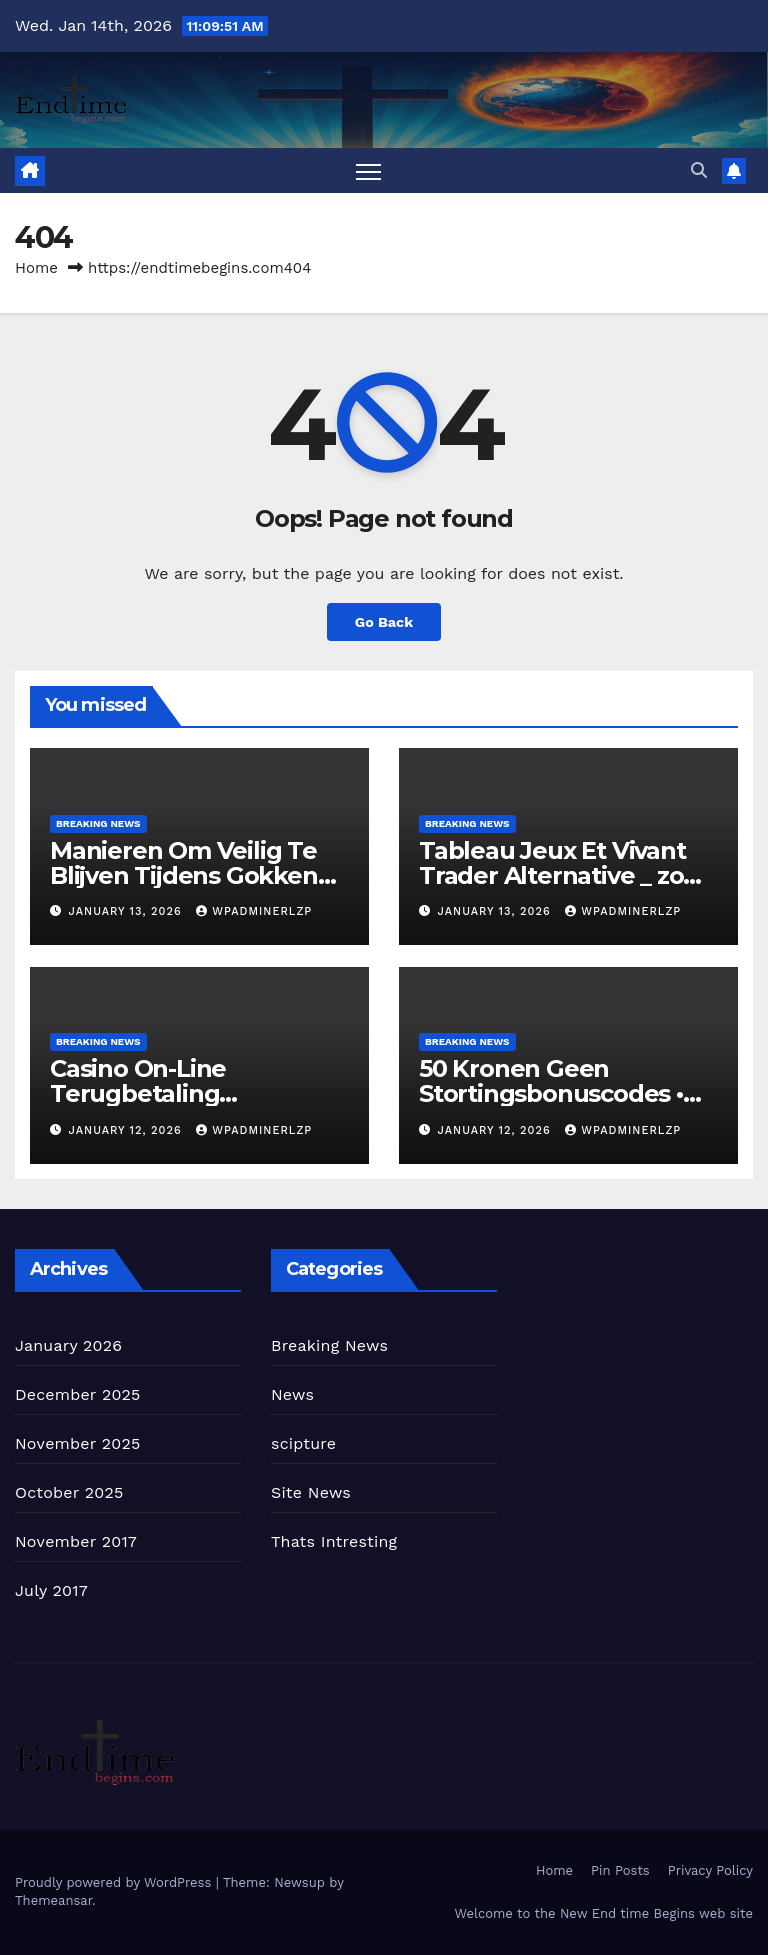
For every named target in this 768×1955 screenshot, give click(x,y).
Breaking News (98, 823)
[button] (699, 170)
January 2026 (68, 1345)
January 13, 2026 (128, 911)
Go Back (384, 622)
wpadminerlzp (254, 911)
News (292, 1394)
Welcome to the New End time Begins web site (603, 1913)
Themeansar (53, 1900)
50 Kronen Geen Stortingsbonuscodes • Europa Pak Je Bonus (551, 1093)
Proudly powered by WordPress (115, 1882)
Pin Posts (620, 1870)
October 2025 (69, 1492)
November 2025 (77, 1443)
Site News (311, 1492)
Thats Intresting (334, 1541)
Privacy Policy (710, 1870)
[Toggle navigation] (368, 170)
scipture (303, 1443)
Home (36, 268)
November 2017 (76, 1541)
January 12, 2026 (128, 1130)
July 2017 (51, 1590)
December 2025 (78, 1394)
